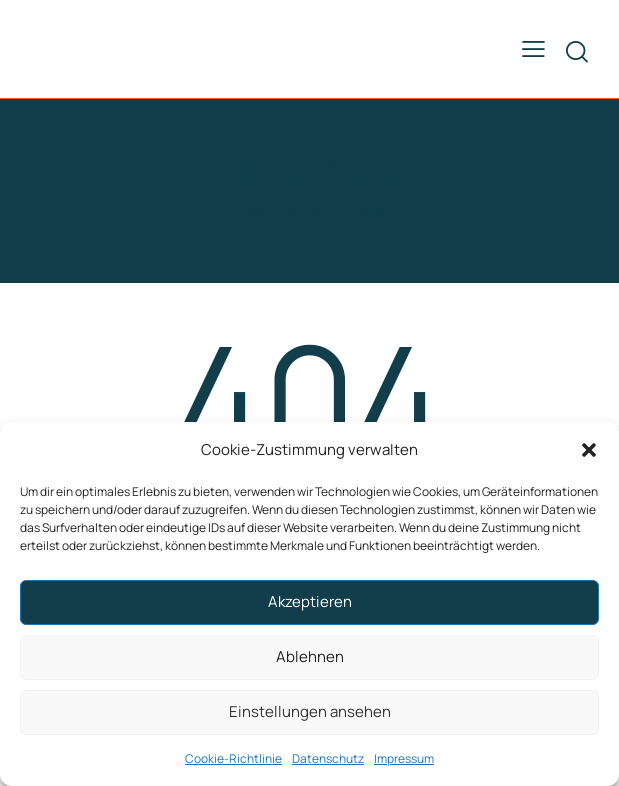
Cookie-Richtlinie (233, 758)
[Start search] (577, 51)
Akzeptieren (310, 601)
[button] (589, 450)
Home (248, 209)
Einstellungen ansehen (310, 711)
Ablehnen (310, 656)
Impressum (404, 758)
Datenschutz (328, 758)
